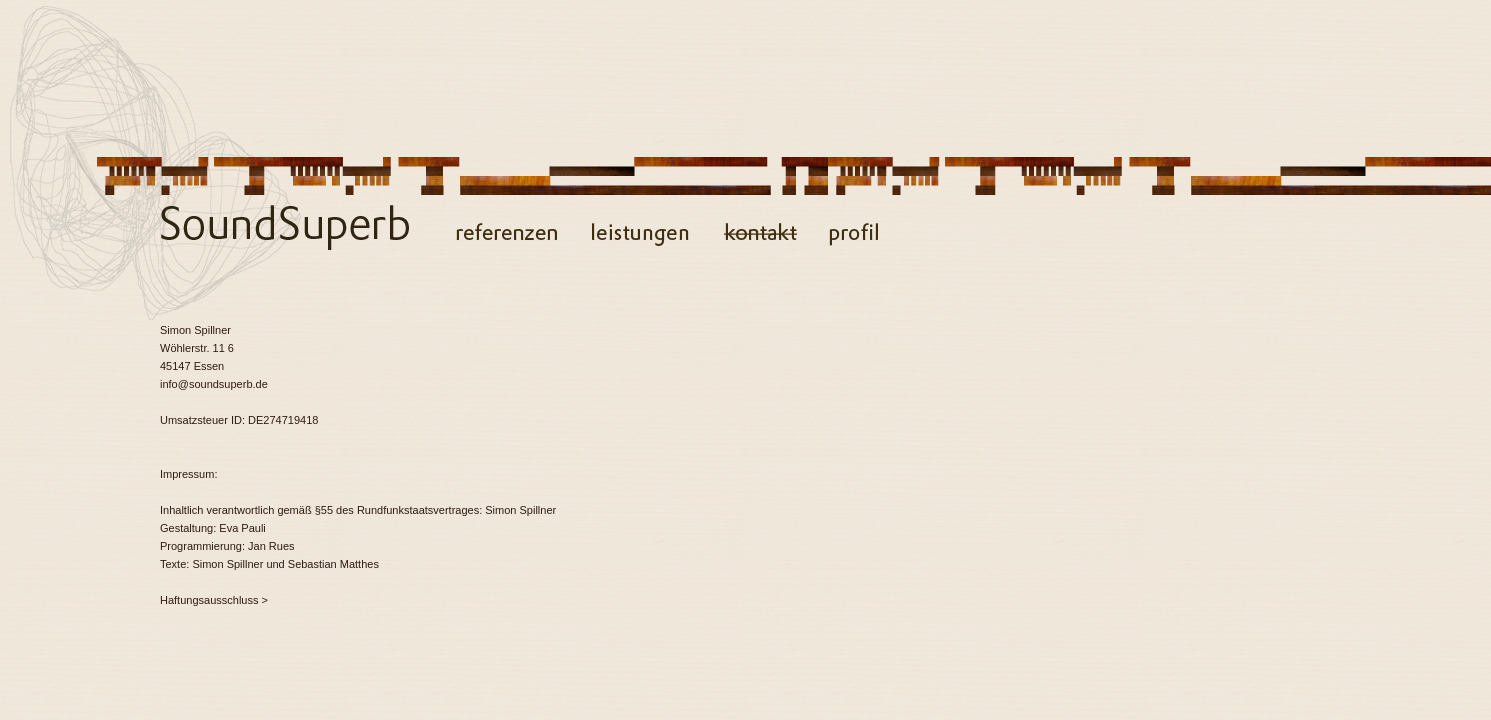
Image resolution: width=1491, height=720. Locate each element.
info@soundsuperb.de (214, 384)
